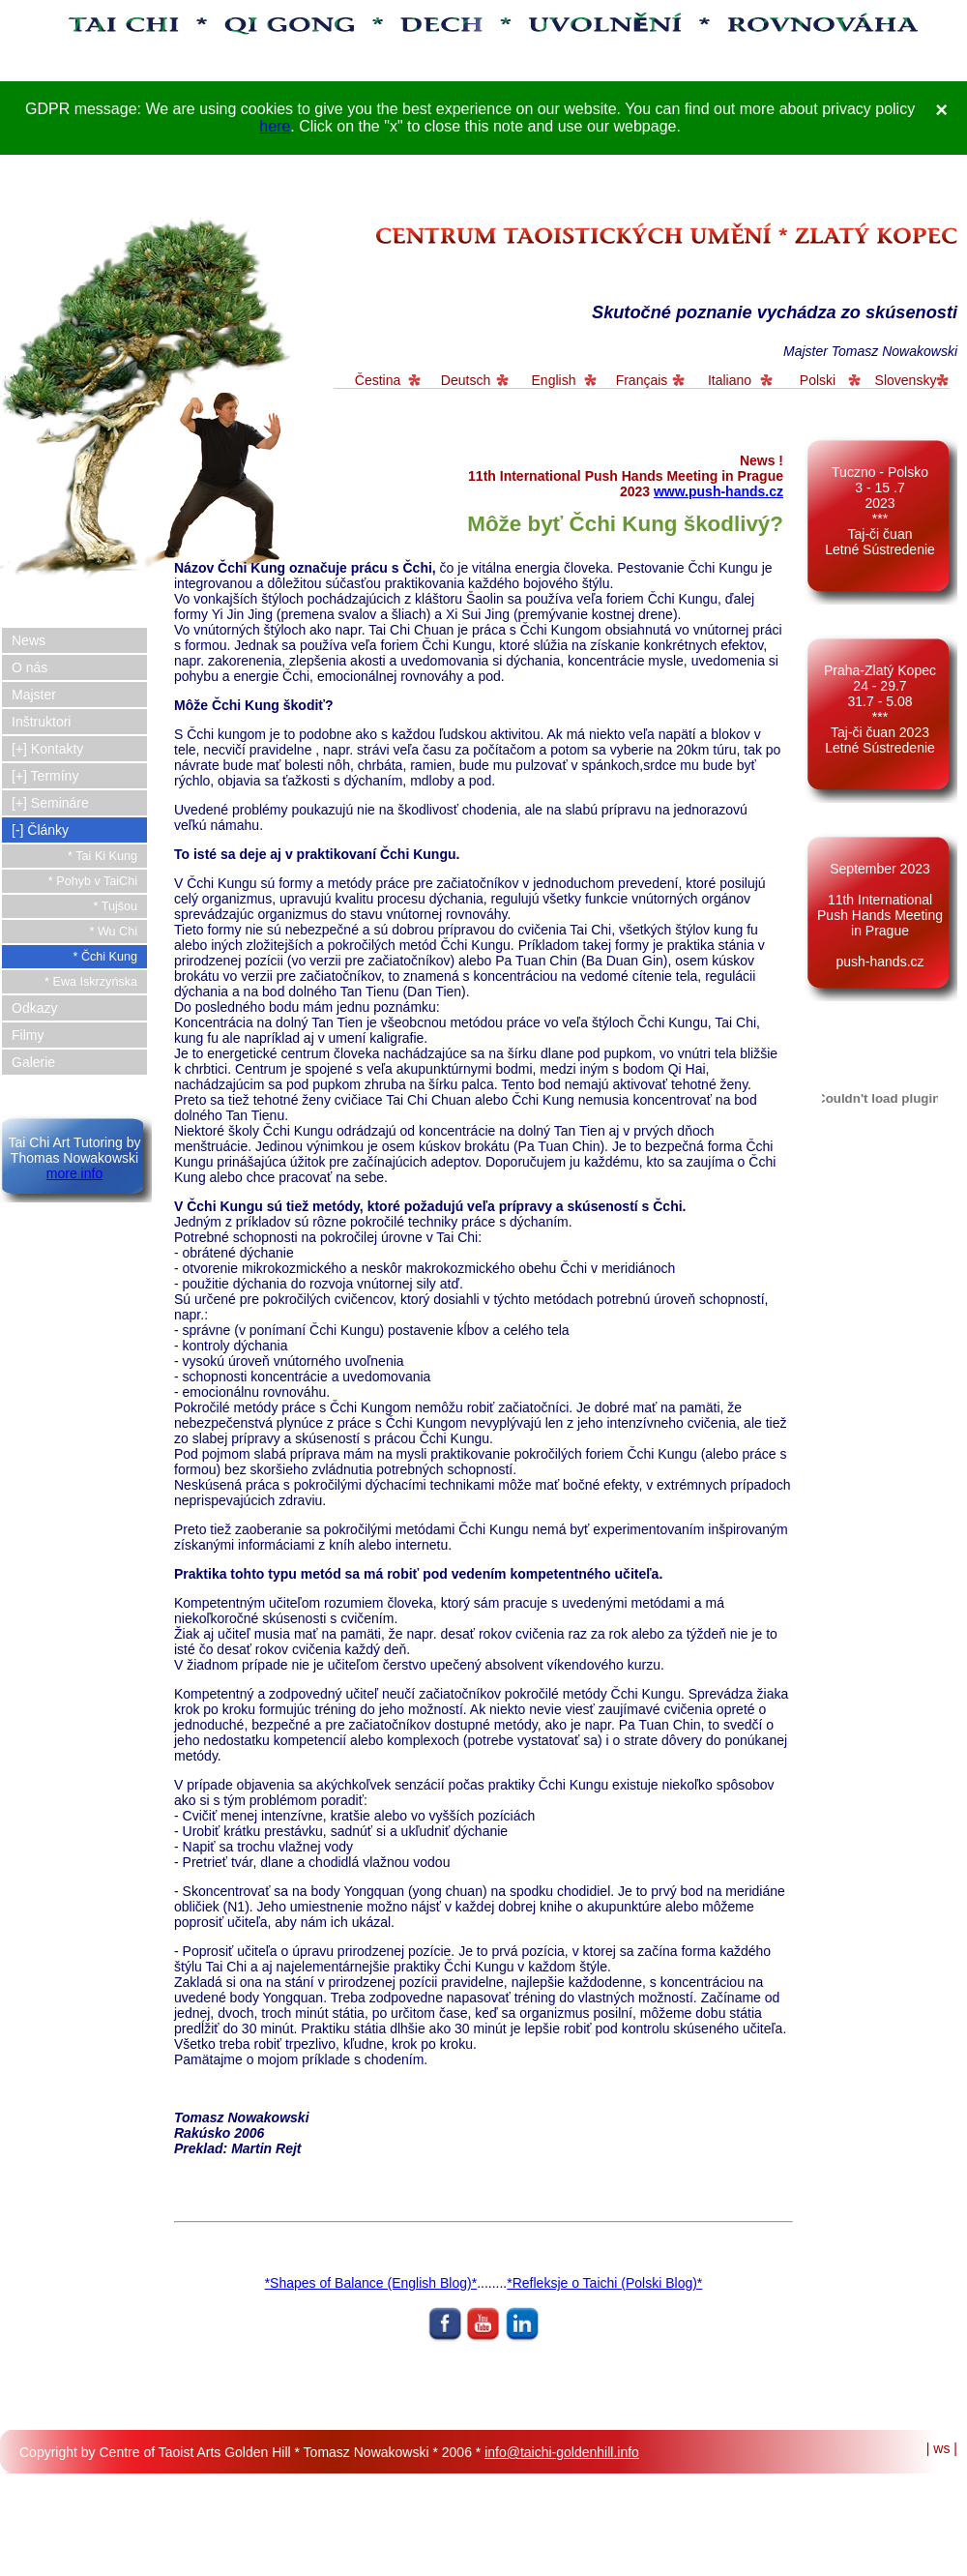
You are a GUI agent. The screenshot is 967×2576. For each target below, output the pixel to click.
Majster (34, 694)
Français (642, 380)
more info (74, 1173)
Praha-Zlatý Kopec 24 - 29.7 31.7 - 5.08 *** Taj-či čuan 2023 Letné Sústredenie (880, 709)
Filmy (28, 1035)
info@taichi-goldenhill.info (561, 2452)
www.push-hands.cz (718, 491)
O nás (29, 667)
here (274, 126)
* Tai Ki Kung (102, 856)
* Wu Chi (113, 931)
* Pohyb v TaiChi (92, 881)
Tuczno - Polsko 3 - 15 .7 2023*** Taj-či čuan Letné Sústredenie (880, 510)
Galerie (33, 1062)
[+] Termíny (45, 776)
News (28, 640)
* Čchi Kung (105, 956)
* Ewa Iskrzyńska (90, 982)
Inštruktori (41, 721)
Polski (817, 380)
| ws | (941, 2448)
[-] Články (40, 830)
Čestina (377, 380)
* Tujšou (115, 906)
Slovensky (906, 380)
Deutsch (465, 380)
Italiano (729, 380)
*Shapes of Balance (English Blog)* (371, 2283)
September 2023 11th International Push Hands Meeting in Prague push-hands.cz (880, 915)
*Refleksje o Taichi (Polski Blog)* (604, 2283)
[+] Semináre (50, 803)
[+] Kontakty (47, 748)
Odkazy (34, 1008)
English (554, 380)
